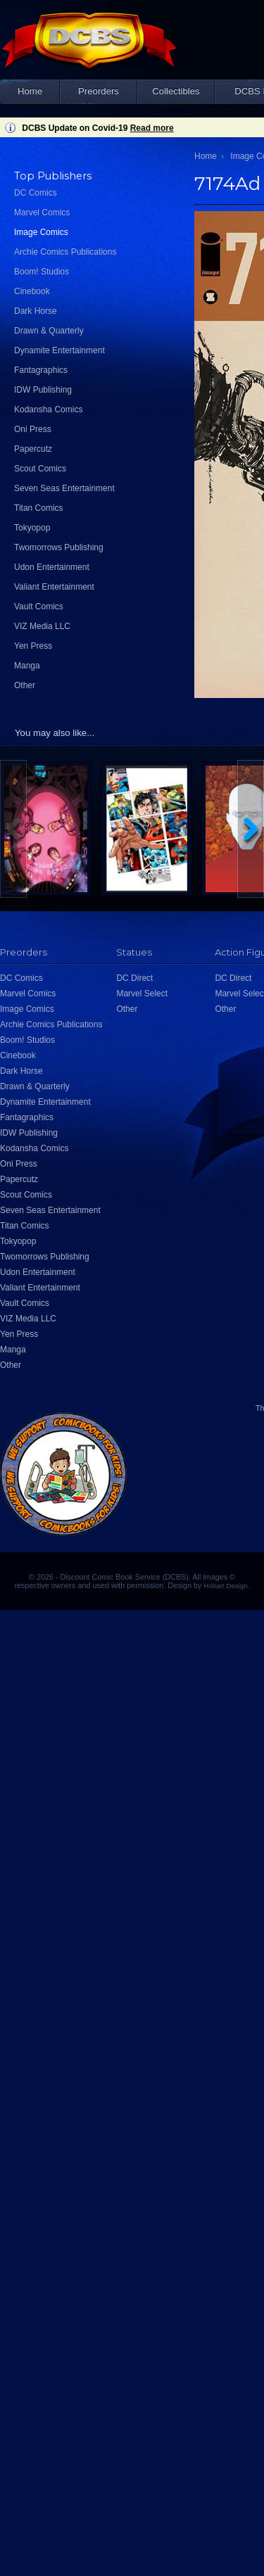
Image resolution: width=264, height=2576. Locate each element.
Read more (152, 128)
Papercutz (33, 449)
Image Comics (41, 232)
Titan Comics (38, 508)
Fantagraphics (41, 370)
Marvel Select (142, 993)
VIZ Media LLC (42, 626)
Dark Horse (35, 311)
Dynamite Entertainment (59, 350)
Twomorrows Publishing (58, 547)
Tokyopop (32, 528)
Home (30, 91)
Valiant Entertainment (54, 587)
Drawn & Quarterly (49, 331)
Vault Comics (38, 606)
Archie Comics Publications (65, 252)
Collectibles (175, 91)
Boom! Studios (41, 272)
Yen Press (33, 646)
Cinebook (32, 291)
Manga (27, 666)
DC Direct (134, 978)
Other (24, 685)
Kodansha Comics (48, 409)
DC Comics (35, 193)
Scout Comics (40, 469)
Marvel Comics (42, 212)
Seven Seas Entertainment (64, 488)
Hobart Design (225, 1586)
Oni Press (32, 429)
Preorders (98, 91)
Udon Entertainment (51, 567)
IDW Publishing (43, 390)
